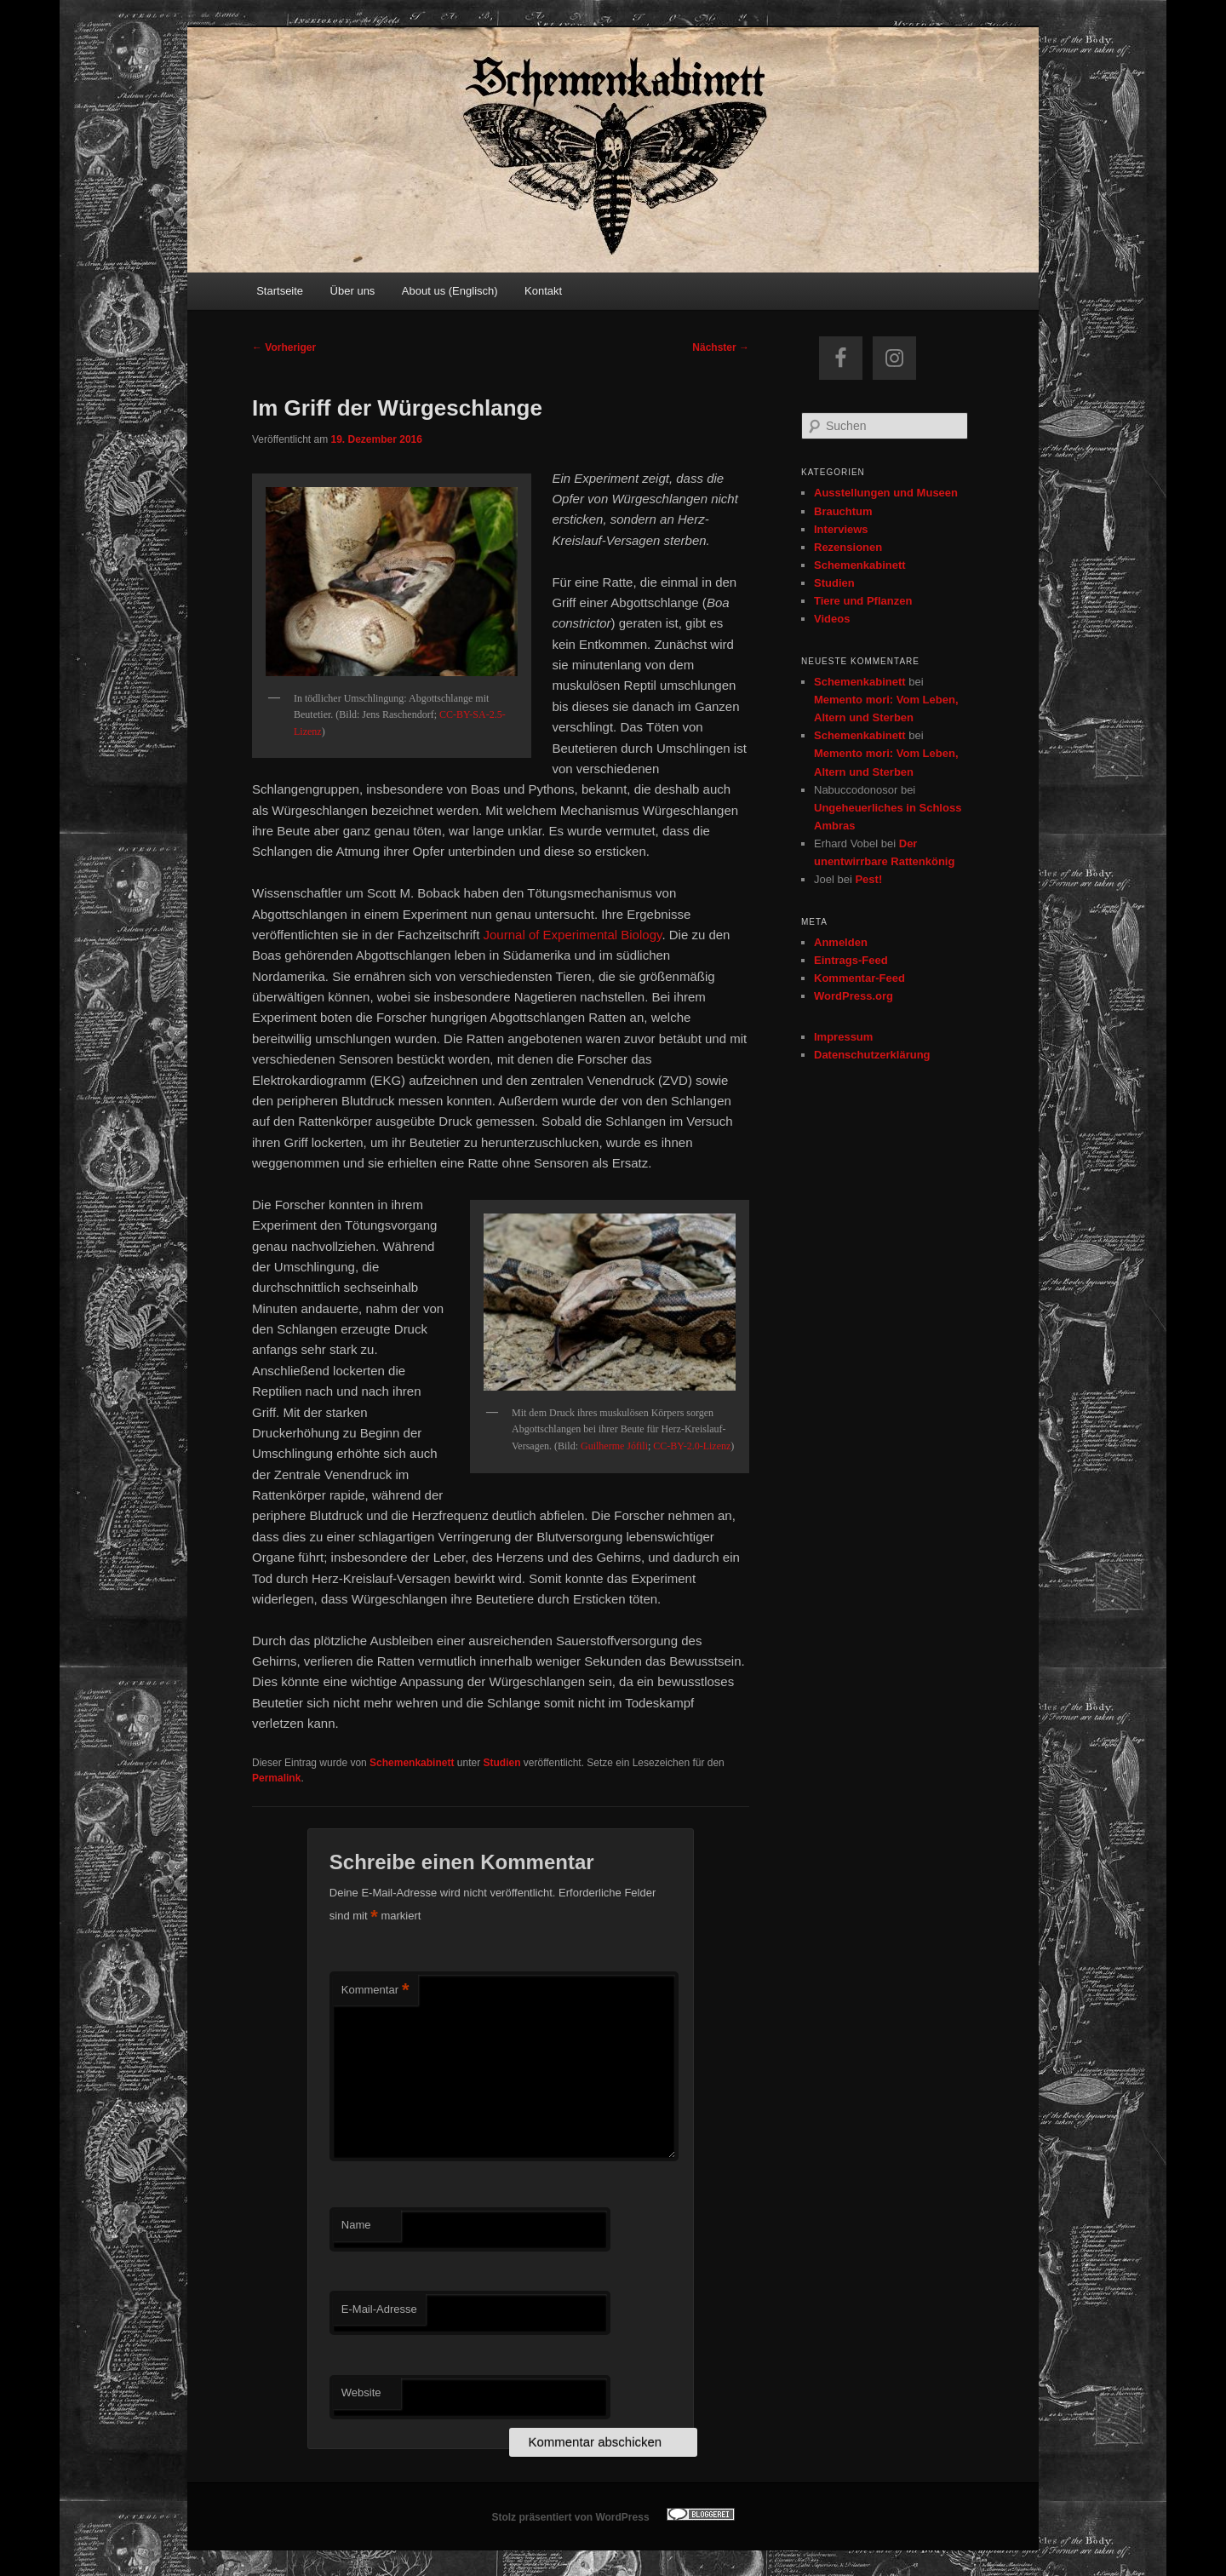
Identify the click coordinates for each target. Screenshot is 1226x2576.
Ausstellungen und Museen (886, 492)
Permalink (276, 1778)
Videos (832, 618)
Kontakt (543, 290)
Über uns (352, 290)
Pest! (868, 879)
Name (356, 2224)
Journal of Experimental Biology (573, 934)
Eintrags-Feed (851, 960)
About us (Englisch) (450, 290)
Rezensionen (848, 547)
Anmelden (841, 942)
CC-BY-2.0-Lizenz (691, 1446)
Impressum (843, 1036)
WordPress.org (853, 996)
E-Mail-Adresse (379, 2309)
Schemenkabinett (412, 1763)
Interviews (841, 529)
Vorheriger (284, 347)
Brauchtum (843, 511)
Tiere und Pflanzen (863, 600)
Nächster (720, 347)
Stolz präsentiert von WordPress (570, 2517)
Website (361, 2392)
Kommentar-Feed (859, 978)
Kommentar (375, 1990)
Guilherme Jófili (614, 1446)
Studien (501, 1763)
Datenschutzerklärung (872, 1054)
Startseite (279, 290)
